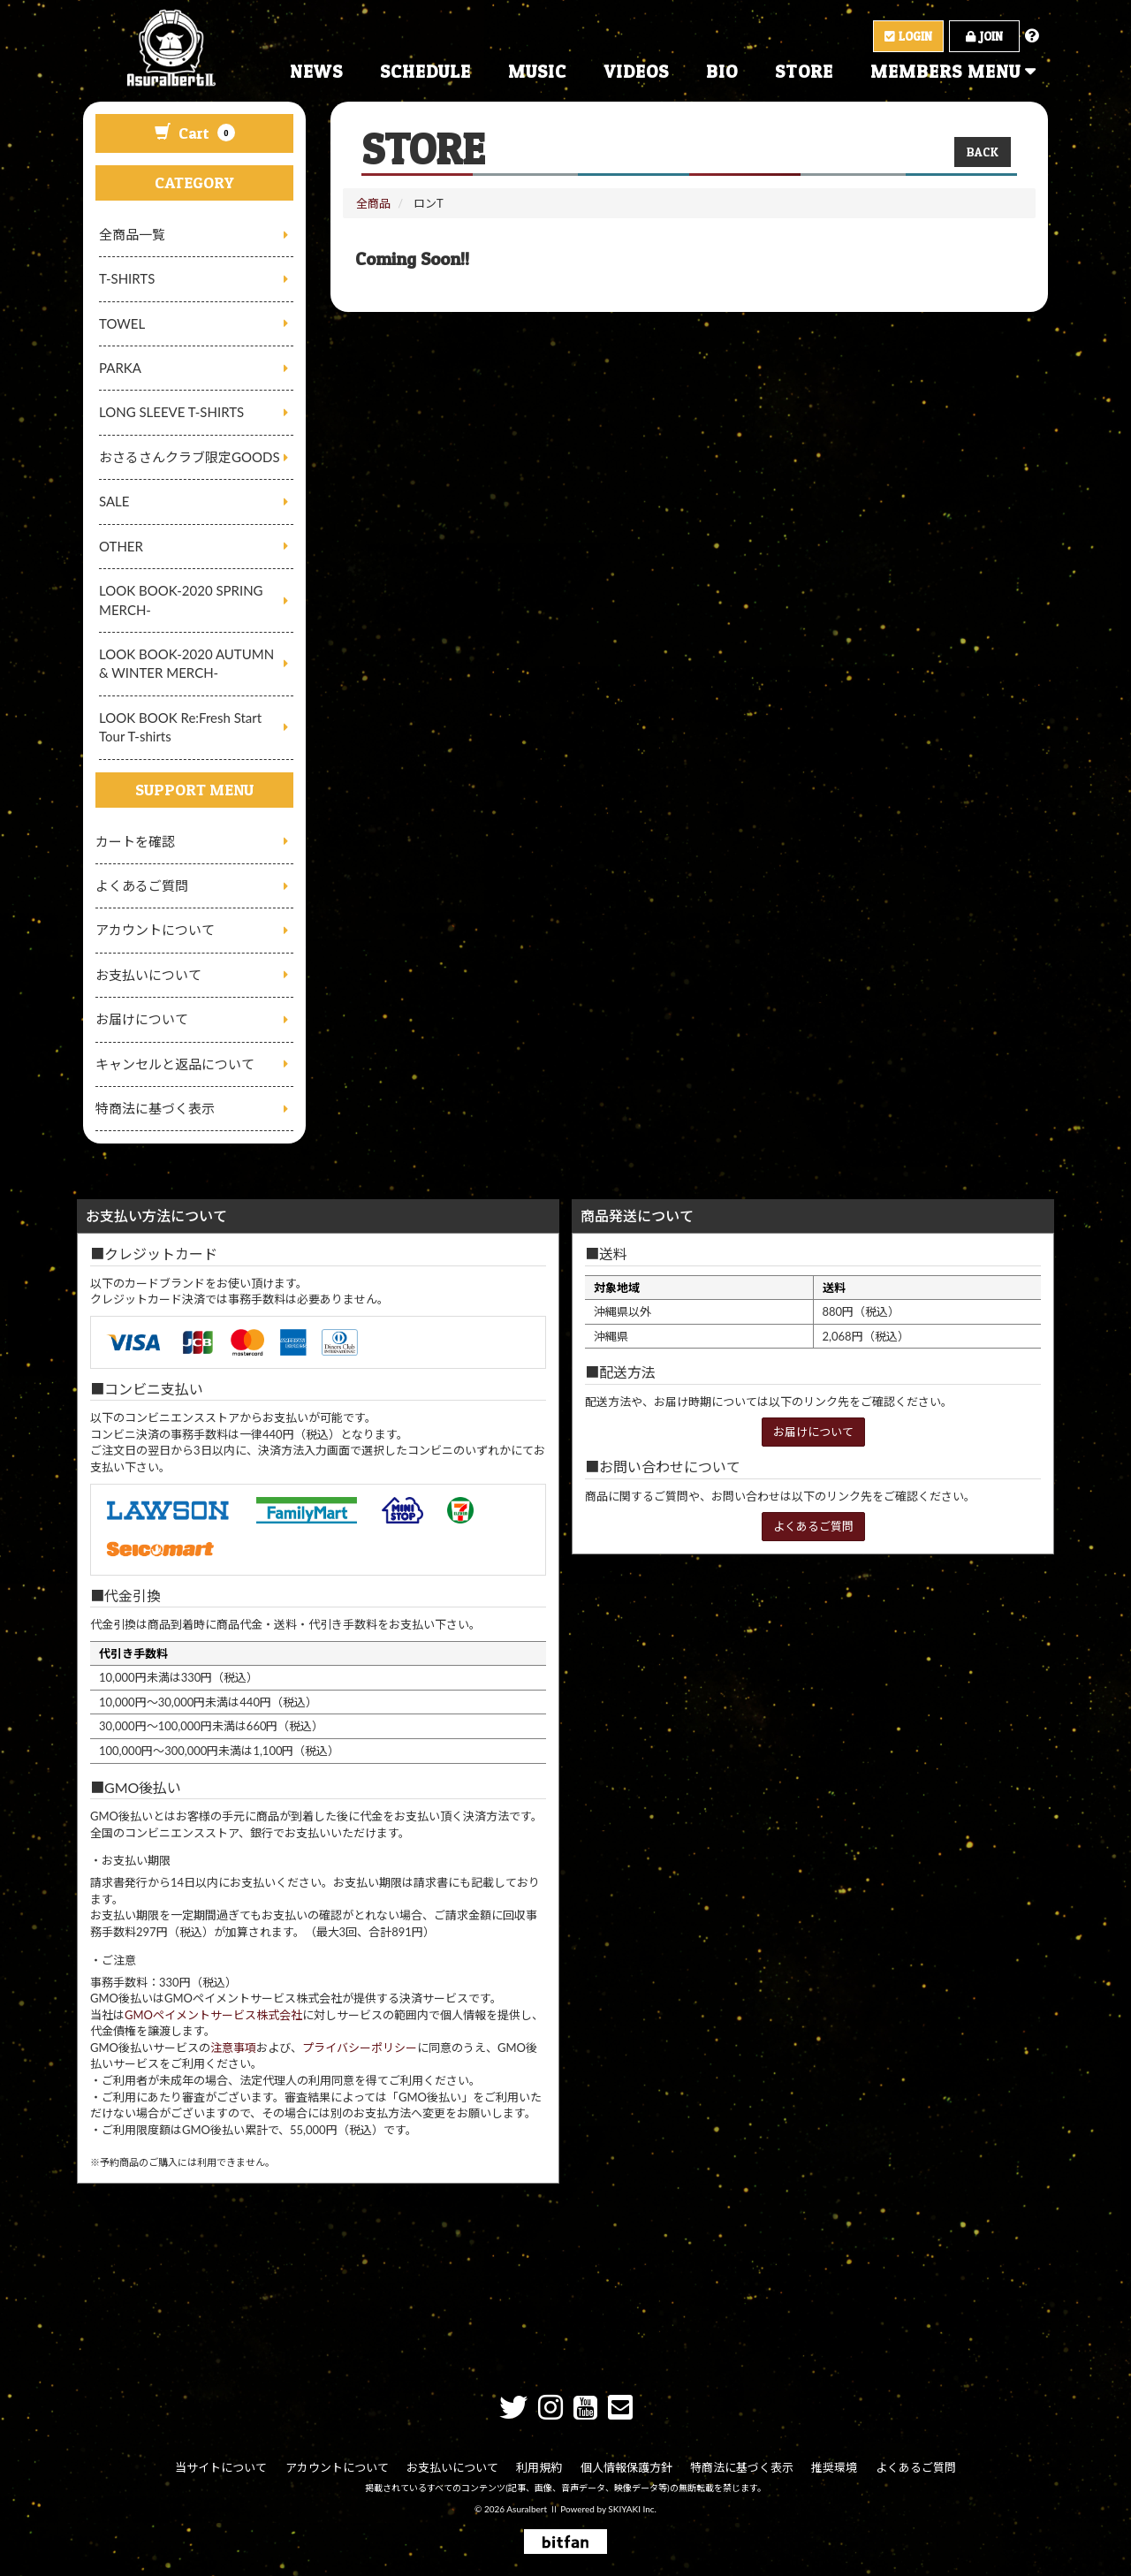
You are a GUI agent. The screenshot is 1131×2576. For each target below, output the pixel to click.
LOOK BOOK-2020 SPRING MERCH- (181, 599)
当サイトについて (223, 2467)
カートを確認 (135, 841)
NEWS (316, 71)
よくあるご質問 (141, 885)
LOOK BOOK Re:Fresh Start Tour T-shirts (180, 727)
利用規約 (540, 2467)
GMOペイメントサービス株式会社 (213, 2015)
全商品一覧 (132, 234)
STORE (804, 71)
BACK (982, 151)
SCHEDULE (425, 71)
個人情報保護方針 (626, 2467)
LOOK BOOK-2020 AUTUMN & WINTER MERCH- (186, 663)
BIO (722, 71)
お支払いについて (148, 975)
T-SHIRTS (127, 278)
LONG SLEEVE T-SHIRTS (171, 412)
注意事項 (233, 2047)
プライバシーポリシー (359, 2047)
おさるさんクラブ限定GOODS (189, 457)
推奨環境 (834, 2467)
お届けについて (141, 1019)
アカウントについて (155, 930)
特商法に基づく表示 (155, 1108)
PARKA (120, 368)
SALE (114, 501)
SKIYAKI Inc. (632, 2508)
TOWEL (122, 323)
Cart (195, 133)
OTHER (121, 546)
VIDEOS (636, 71)
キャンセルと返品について (174, 1064)
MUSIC (537, 71)
